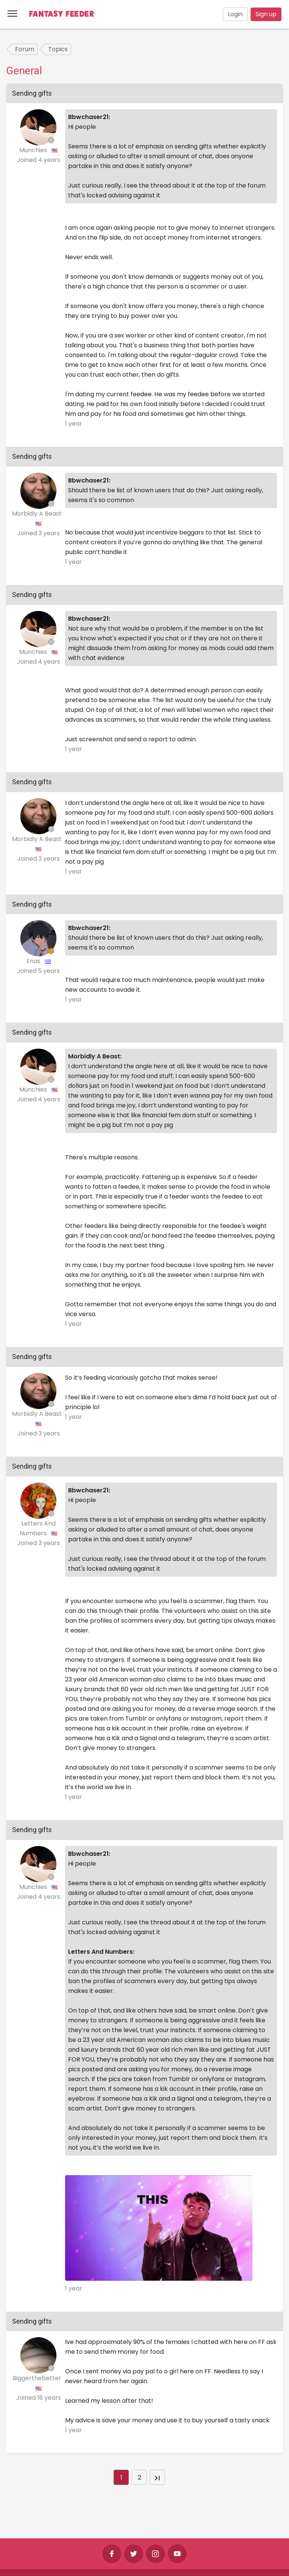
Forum (24, 49)
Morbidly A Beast (37, 513)
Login (235, 14)
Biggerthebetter (38, 2378)
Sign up (266, 14)
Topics (58, 49)
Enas (34, 961)
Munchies (34, 150)
